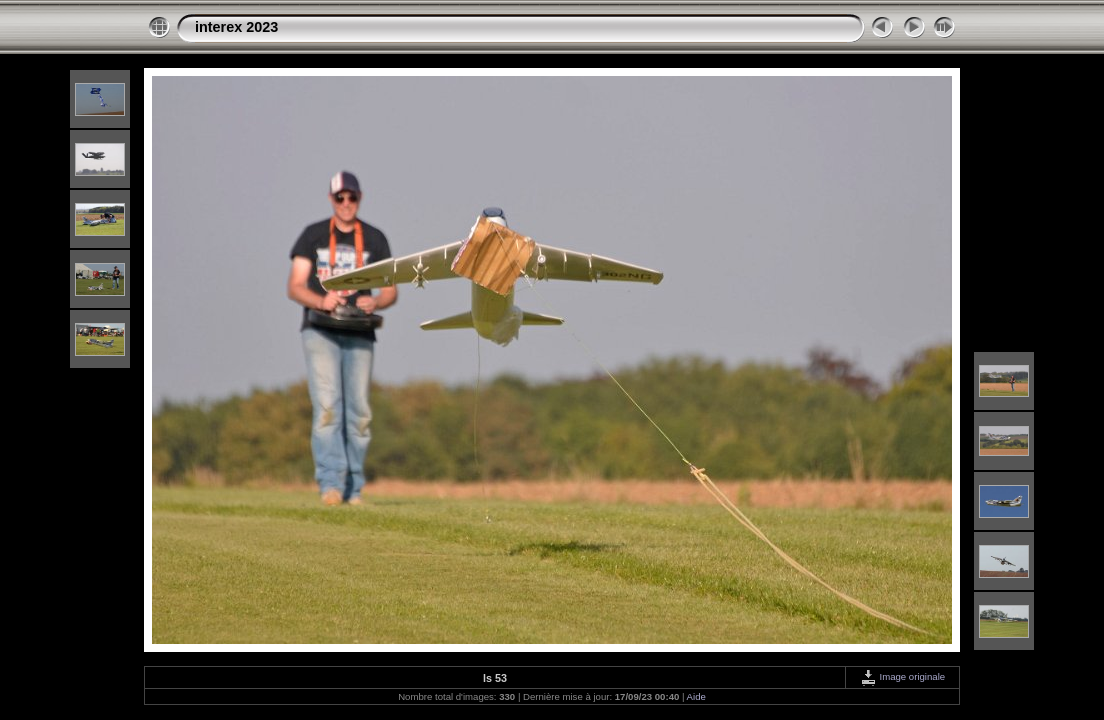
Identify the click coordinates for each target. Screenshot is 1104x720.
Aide (696, 696)
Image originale (902, 676)
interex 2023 (236, 27)
